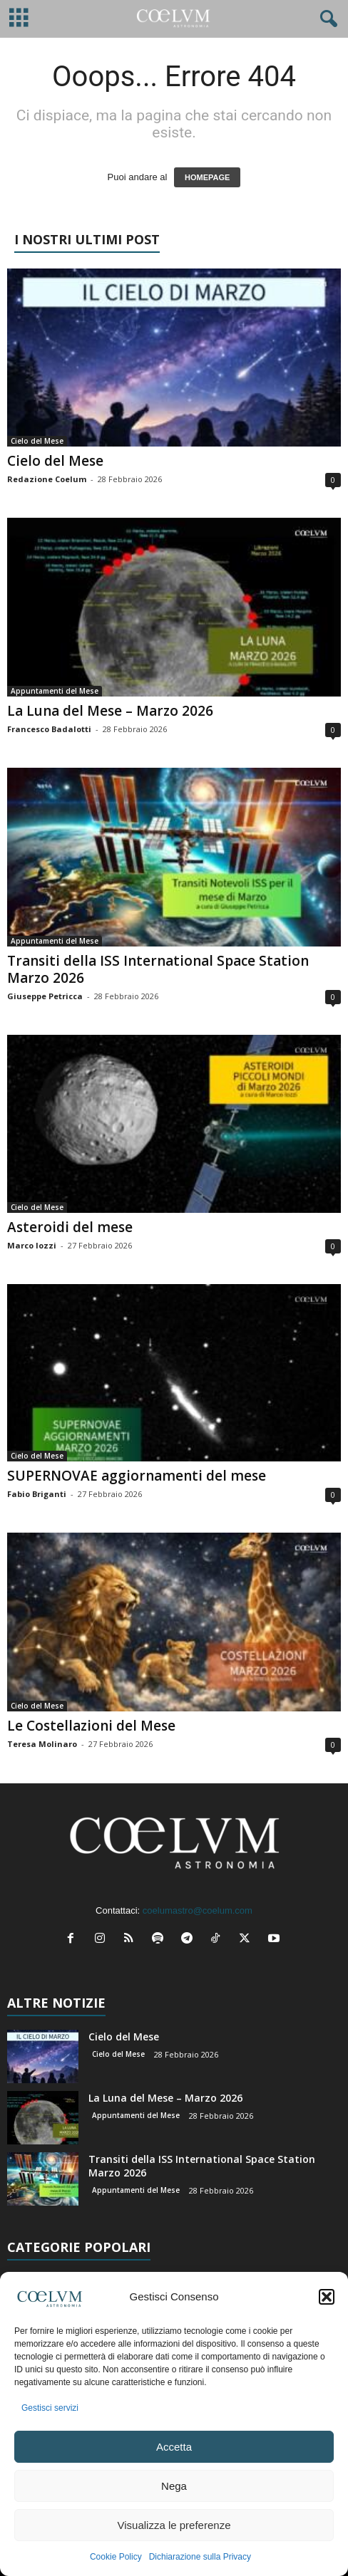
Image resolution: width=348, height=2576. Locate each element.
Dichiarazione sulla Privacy (200, 2557)
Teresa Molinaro (42, 1743)
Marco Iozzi (31, 1245)
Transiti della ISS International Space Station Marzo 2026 (158, 969)
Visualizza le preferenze (174, 2525)
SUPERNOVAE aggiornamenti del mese (136, 1475)
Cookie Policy (116, 2557)
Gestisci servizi (49, 2408)
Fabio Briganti (36, 1493)
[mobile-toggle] (19, 19)
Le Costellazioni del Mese (91, 1725)
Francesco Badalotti (49, 729)
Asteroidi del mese (70, 1227)
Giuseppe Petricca (45, 996)
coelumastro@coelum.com (197, 1910)
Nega (174, 2486)
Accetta (174, 2447)
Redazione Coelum (46, 479)
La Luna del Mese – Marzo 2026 (110, 711)
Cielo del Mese (37, 441)
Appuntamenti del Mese (54, 691)
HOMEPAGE (207, 177)
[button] (326, 2297)
